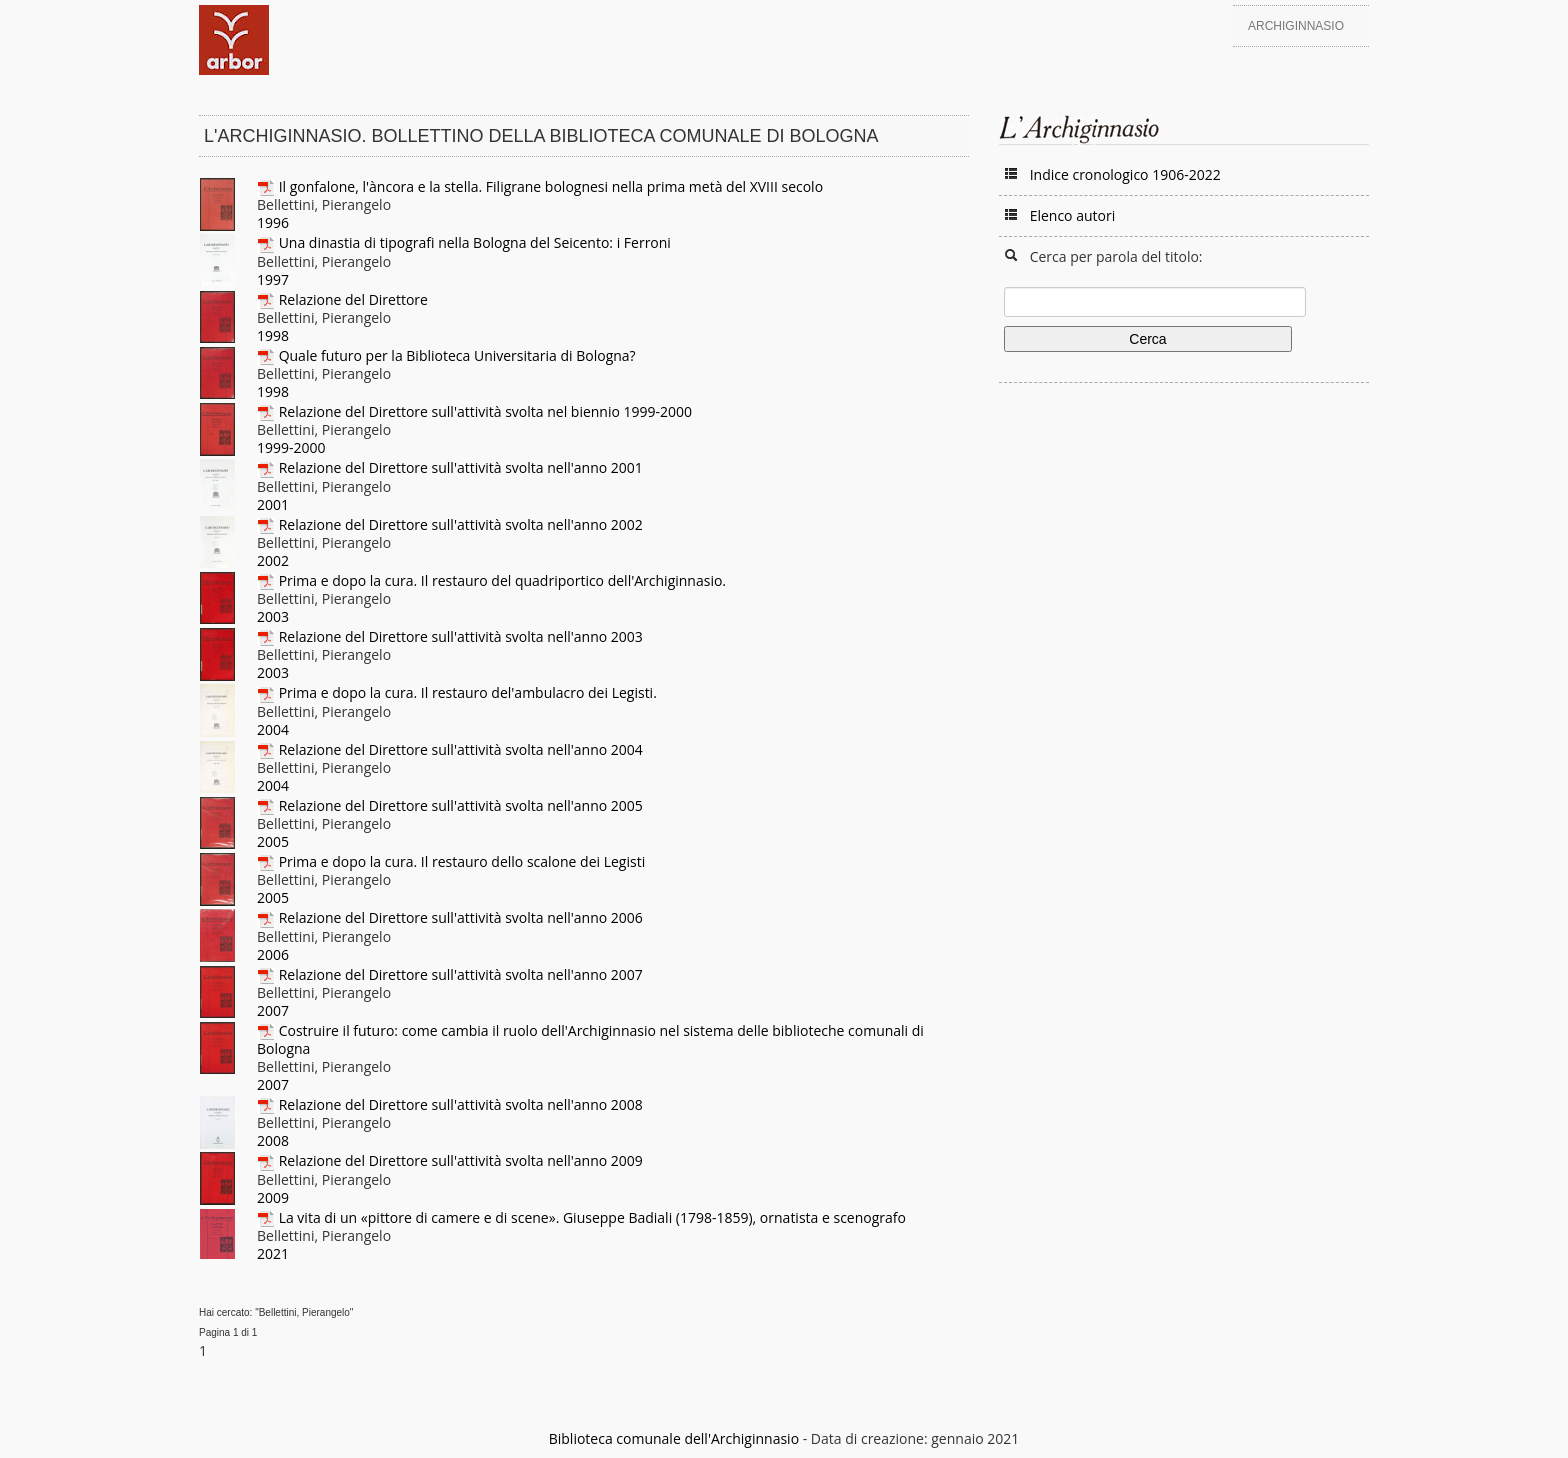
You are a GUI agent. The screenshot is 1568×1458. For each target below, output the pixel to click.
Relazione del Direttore (353, 299)
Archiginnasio (1296, 26)
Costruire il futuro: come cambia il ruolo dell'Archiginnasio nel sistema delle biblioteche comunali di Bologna (590, 1039)
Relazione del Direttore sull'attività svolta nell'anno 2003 (461, 636)
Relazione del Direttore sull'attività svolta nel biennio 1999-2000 (485, 411)
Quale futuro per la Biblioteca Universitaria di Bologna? (457, 355)
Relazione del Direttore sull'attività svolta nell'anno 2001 (461, 467)
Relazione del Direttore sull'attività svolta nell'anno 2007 (461, 974)
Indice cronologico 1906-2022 (1125, 174)
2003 (273, 616)
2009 (273, 1197)
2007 (273, 1010)
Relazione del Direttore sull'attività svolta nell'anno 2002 (461, 524)
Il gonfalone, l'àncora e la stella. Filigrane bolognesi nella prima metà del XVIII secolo (551, 186)
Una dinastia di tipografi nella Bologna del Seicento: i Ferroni (475, 242)
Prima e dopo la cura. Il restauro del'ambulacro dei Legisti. (468, 692)
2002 (273, 560)
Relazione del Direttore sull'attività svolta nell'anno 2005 (461, 805)
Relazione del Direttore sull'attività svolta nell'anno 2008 (461, 1104)
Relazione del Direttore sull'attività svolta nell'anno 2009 (461, 1160)
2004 (273, 729)
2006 (273, 954)
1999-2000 (291, 447)
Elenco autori (1073, 215)
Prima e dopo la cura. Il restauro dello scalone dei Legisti (462, 861)
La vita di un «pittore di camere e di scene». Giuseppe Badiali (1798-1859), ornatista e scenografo (592, 1217)
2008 (273, 1140)
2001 (273, 504)
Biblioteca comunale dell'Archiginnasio (674, 1438)
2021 (273, 1253)
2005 (273, 841)
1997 (273, 279)
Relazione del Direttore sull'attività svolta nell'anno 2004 (461, 749)
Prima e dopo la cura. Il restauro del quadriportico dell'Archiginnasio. (502, 580)
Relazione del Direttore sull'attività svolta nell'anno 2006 (461, 917)
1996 (273, 222)
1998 (273, 335)
